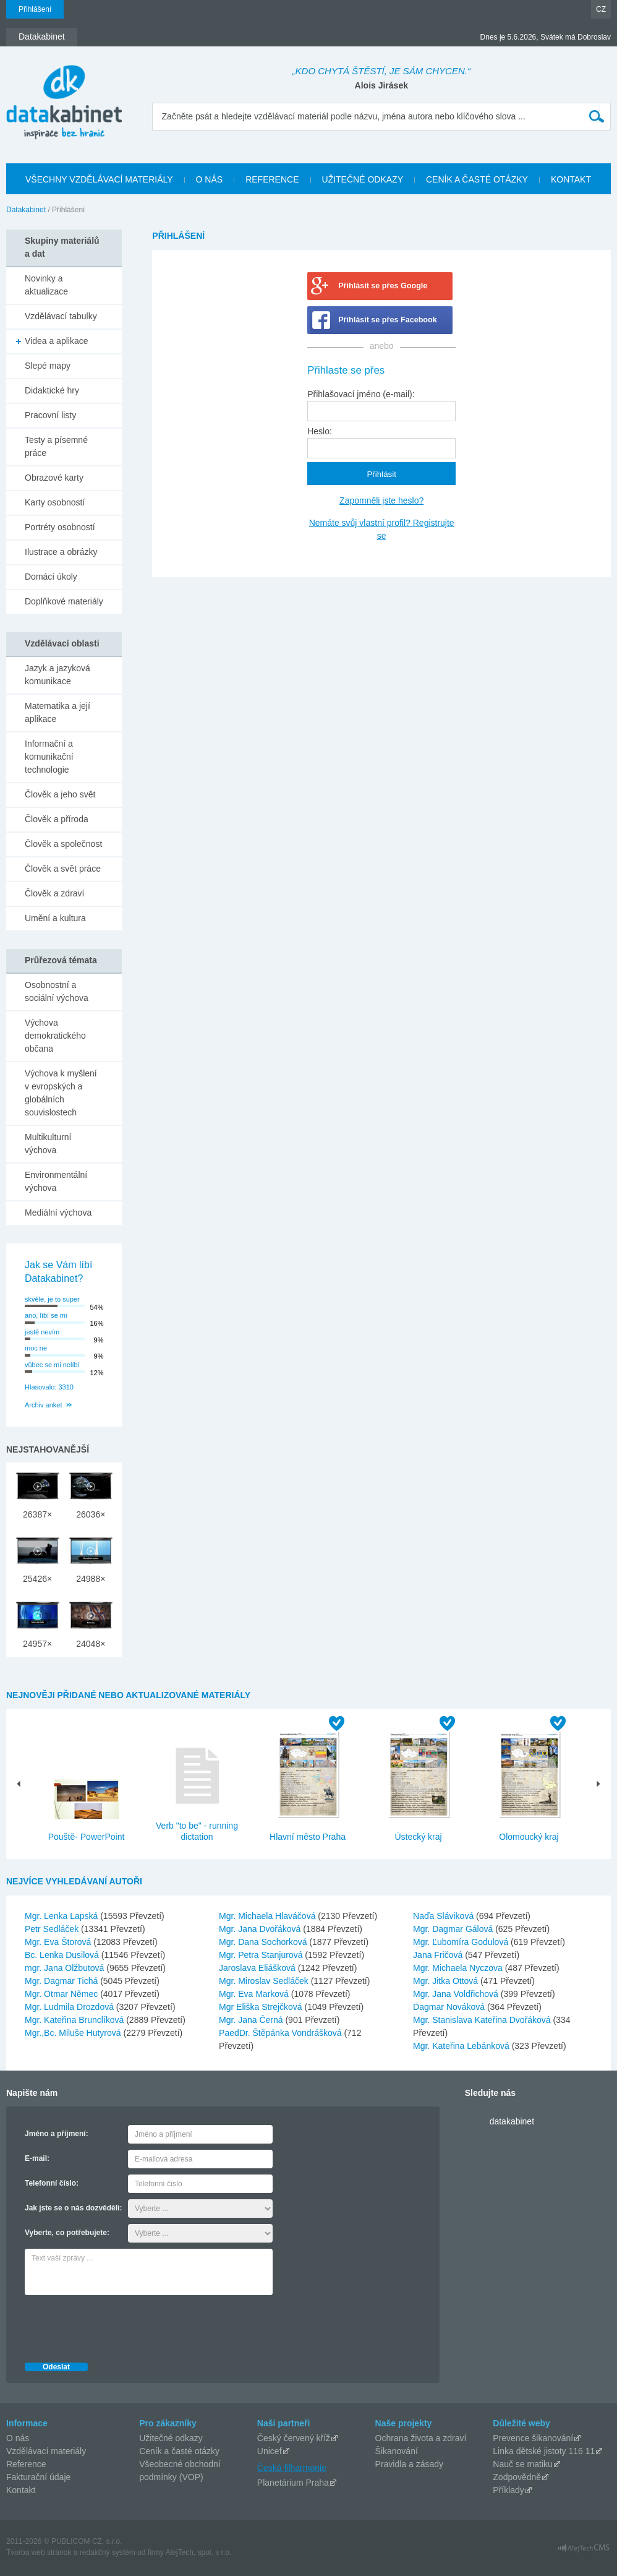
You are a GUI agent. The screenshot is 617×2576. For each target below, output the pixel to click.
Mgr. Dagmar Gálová (454, 1929)
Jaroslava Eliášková (258, 1968)
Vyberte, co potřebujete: (67, 2232)
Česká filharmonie (291, 2467)
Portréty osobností (60, 527)
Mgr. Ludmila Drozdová (70, 2007)
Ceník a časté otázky (179, 2451)
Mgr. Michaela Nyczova (459, 1968)
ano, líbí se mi (46, 1315)
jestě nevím (42, 1332)
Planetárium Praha (293, 2483)
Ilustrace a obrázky (61, 552)
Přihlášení (35, 9)
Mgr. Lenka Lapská (62, 1916)
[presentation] (119, 2325)
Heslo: (319, 431)
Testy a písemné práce (56, 446)
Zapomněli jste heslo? (381, 500)
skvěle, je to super (52, 1299)
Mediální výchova (58, 1212)
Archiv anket (43, 1405)
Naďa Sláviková (444, 1916)
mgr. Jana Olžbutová (65, 1968)
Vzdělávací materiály (46, 2451)
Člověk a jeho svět (60, 794)
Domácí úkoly (51, 577)
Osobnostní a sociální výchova (56, 991)
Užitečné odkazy (171, 2438)
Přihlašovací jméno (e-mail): (361, 394)
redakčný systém (107, 2552)
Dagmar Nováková (450, 2007)
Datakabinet (26, 209)
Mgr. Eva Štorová (59, 1942)
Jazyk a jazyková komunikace (57, 674)
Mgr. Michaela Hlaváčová (268, 1916)
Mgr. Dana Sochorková (264, 1942)
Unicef (269, 2451)
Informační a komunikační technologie (49, 757)
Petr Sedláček (53, 1929)
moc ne (36, 1348)
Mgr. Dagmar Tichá (62, 1981)
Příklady (508, 2490)
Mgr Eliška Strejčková (261, 2007)
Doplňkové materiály (64, 601)
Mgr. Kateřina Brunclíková (75, 2020)
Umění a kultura (55, 918)
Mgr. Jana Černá (252, 2020)
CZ (601, 9)
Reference (26, 2464)
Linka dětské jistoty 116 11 (544, 2451)
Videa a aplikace (56, 341)
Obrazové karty (54, 478)
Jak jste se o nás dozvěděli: (73, 2208)
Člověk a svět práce (63, 869)
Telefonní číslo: (52, 2183)
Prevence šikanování (533, 2438)
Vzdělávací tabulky (61, 316)
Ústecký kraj (417, 1837)
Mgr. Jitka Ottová (446, 1981)
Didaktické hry (52, 390)
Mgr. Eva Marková (255, 1994)
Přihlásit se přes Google (382, 285)
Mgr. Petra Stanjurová (262, 1955)
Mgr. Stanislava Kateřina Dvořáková (483, 2020)
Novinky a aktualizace (46, 284)
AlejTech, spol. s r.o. (198, 2552)
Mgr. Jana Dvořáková (261, 1929)
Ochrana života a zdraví (421, 2438)
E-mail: (37, 2158)
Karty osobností (55, 502)
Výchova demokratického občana (55, 1036)
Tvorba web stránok (38, 2552)
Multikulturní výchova (48, 1143)
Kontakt (20, 2490)
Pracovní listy (50, 415)
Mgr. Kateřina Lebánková (462, 2046)
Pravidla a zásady (409, 2464)
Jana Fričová (439, 1955)
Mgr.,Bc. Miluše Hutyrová (74, 2033)
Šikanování (396, 2451)
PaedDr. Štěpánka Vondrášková (281, 2033)
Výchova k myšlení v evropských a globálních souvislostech (61, 1092)
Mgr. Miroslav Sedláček (265, 1981)
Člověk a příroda (56, 819)
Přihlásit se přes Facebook (387, 320)
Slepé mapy (47, 366)
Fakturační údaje (38, 2477)
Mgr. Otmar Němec (62, 1994)
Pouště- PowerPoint (86, 1837)
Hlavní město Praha (308, 1837)
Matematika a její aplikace (57, 712)
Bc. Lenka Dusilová (63, 1955)
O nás (17, 2438)
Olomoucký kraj (528, 1837)
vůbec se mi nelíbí (52, 1364)
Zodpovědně (517, 2477)
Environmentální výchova (56, 1181)
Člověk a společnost (63, 844)
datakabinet (512, 2121)
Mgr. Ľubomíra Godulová (462, 1942)
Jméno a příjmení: (56, 2133)
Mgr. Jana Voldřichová (457, 1994)
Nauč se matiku (522, 2464)
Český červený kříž (293, 2438)
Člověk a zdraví (54, 893)
